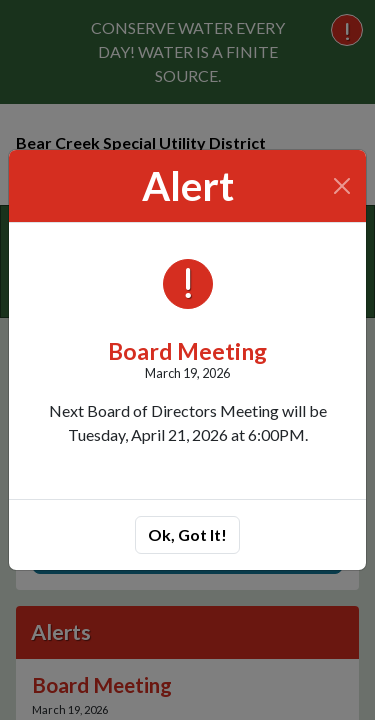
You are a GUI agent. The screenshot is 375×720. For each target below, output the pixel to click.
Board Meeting (187, 351)
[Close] (342, 186)
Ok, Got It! (187, 534)
